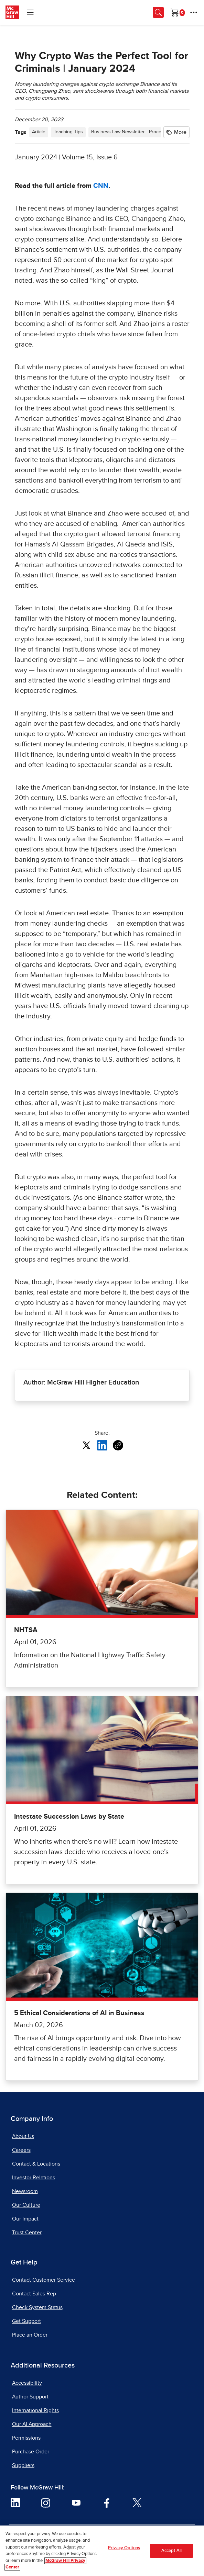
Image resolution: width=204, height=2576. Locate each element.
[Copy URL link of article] (118, 1445)
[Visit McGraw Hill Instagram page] (45, 2502)
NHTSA (25, 1630)
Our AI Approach (32, 2424)
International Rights (35, 2410)
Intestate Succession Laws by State (69, 1816)
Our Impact (25, 2219)
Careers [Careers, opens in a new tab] (21, 2150)
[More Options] (193, 12)
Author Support (30, 2396)
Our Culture (26, 2205)
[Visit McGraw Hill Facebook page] (106, 2502)
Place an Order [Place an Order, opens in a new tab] (29, 2335)
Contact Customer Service (43, 2280)
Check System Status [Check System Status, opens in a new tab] (37, 2307)
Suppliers (23, 2465)
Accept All (171, 2551)
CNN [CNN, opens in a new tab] (100, 185)
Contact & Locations (36, 2164)
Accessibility (27, 2383)
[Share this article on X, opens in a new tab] (86, 1445)
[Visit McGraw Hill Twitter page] (137, 2502)
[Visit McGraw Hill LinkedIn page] (15, 2502)
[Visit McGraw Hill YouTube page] (76, 2502)
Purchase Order (30, 2451)
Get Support (26, 2321)
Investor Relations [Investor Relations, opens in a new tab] (33, 2177)
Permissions (26, 2438)
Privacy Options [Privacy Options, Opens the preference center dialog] (124, 2548)
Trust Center (27, 2232)
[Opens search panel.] (158, 12)
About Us (23, 2136)
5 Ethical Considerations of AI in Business (79, 2013)
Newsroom (25, 2191)
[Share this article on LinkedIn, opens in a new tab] (102, 1445)
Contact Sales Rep (34, 2293)
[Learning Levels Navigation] (30, 12)
